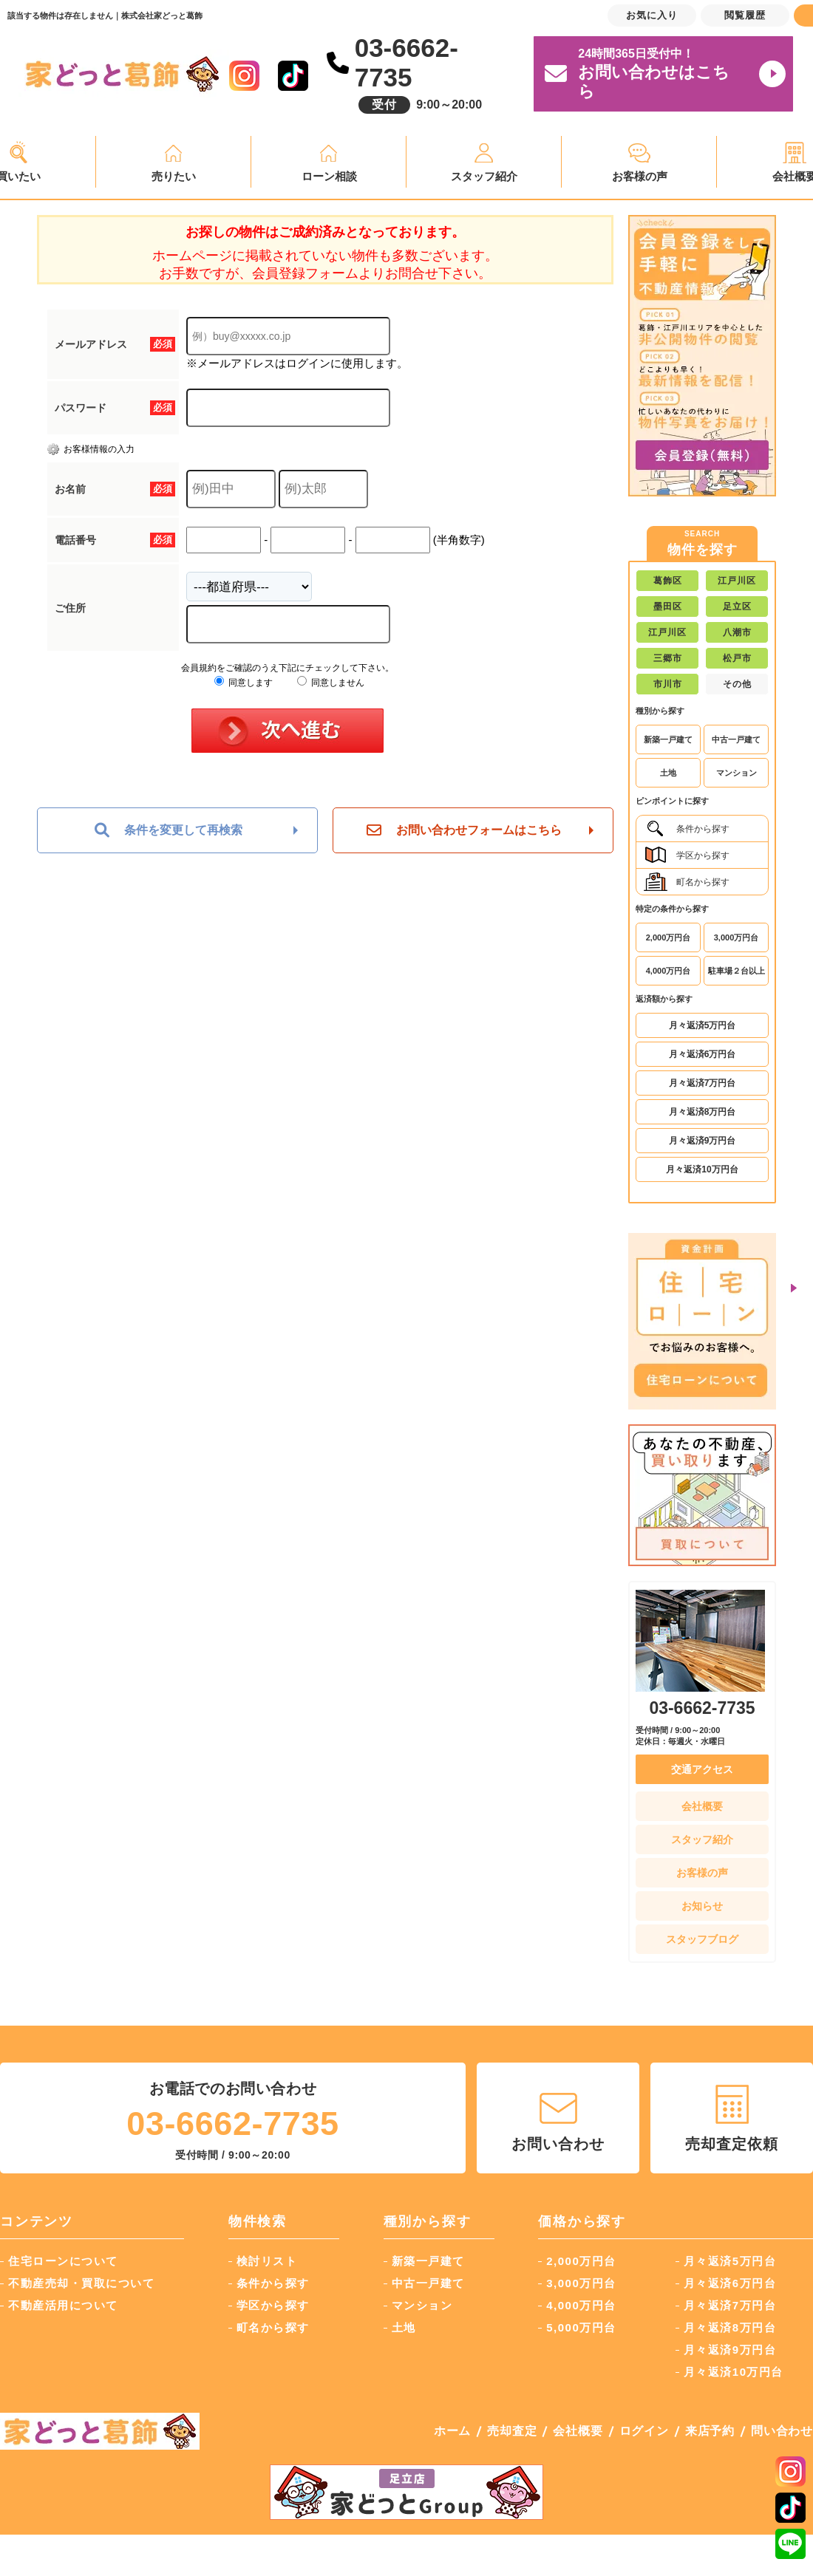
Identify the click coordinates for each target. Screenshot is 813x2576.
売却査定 (512, 2431)
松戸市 (737, 658)
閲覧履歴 (745, 15)
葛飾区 (667, 580)
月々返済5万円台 (702, 1025)
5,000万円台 (581, 2327)
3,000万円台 (736, 937)
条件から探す (686, 828)
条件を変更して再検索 (168, 830)
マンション (736, 772)
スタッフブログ (702, 1939)
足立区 (737, 606)
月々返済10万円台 (702, 1169)
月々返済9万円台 (702, 1140)
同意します (243, 682)
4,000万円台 (668, 970)
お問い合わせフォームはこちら (464, 830)
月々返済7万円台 (702, 1083)
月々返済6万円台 (702, 1054)
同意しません (330, 682)
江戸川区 (737, 580)
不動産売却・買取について (81, 2283)
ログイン (644, 2431)
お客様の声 (639, 176)
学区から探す (686, 855)
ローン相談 (329, 176)
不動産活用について (63, 2305)
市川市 (667, 684)
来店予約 (710, 2431)
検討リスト (267, 2261)
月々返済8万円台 (702, 1112)
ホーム (452, 2431)
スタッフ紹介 (484, 176)
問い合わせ (782, 2431)
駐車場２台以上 (736, 970)
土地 (668, 772)
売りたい (174, 176)
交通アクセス (702, 1769)
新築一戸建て (668, 739)
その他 (737, 684)
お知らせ (702, 1906)
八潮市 (737, 632)
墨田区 (667, 606)
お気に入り (652, 15)
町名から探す (686, 881)
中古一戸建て (736, 739)
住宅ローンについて (63, 2261)
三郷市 (667, 658)
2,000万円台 (668, 937)
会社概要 (702, 1806)
